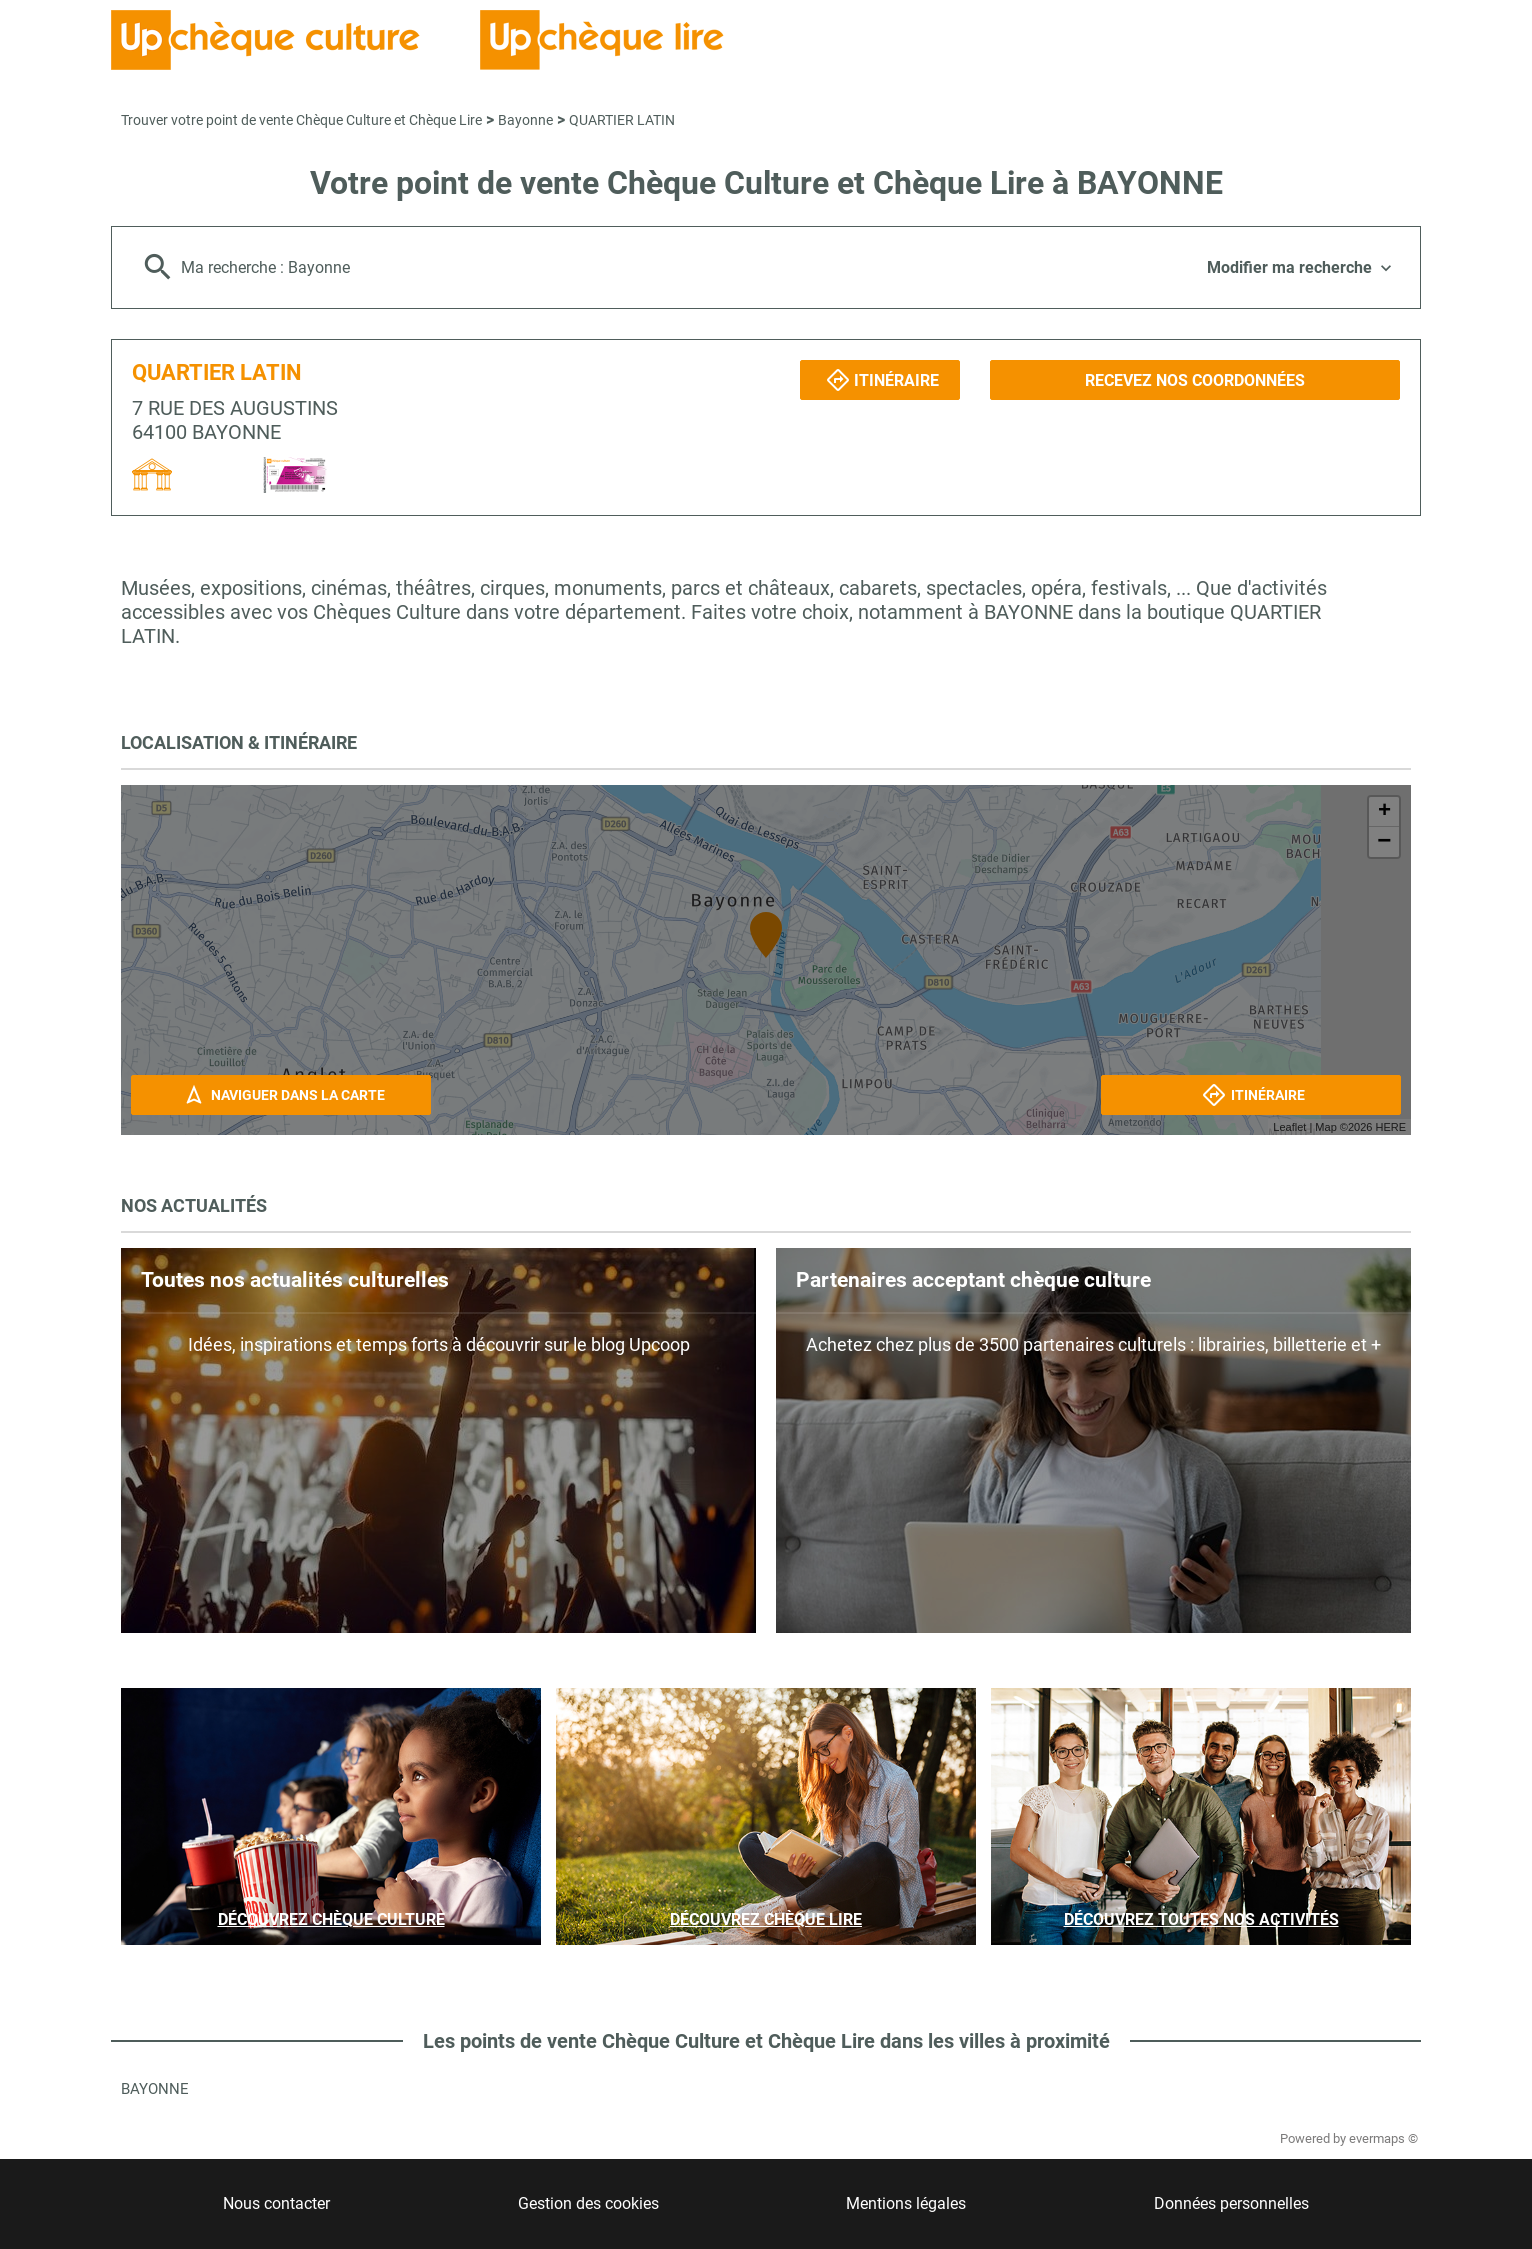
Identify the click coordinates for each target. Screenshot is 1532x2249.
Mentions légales (906, 2203)
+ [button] (1384, 812)
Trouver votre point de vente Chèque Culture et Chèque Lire (301, 120)
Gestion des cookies (588, 2203)
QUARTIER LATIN (622, 120)
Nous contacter (276, 2203)
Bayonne (525, 120)
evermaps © (1383, 2138)
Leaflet (1289, 1127)
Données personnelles (1231, 2203)
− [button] (1384, 842)
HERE (1390, 1127)
